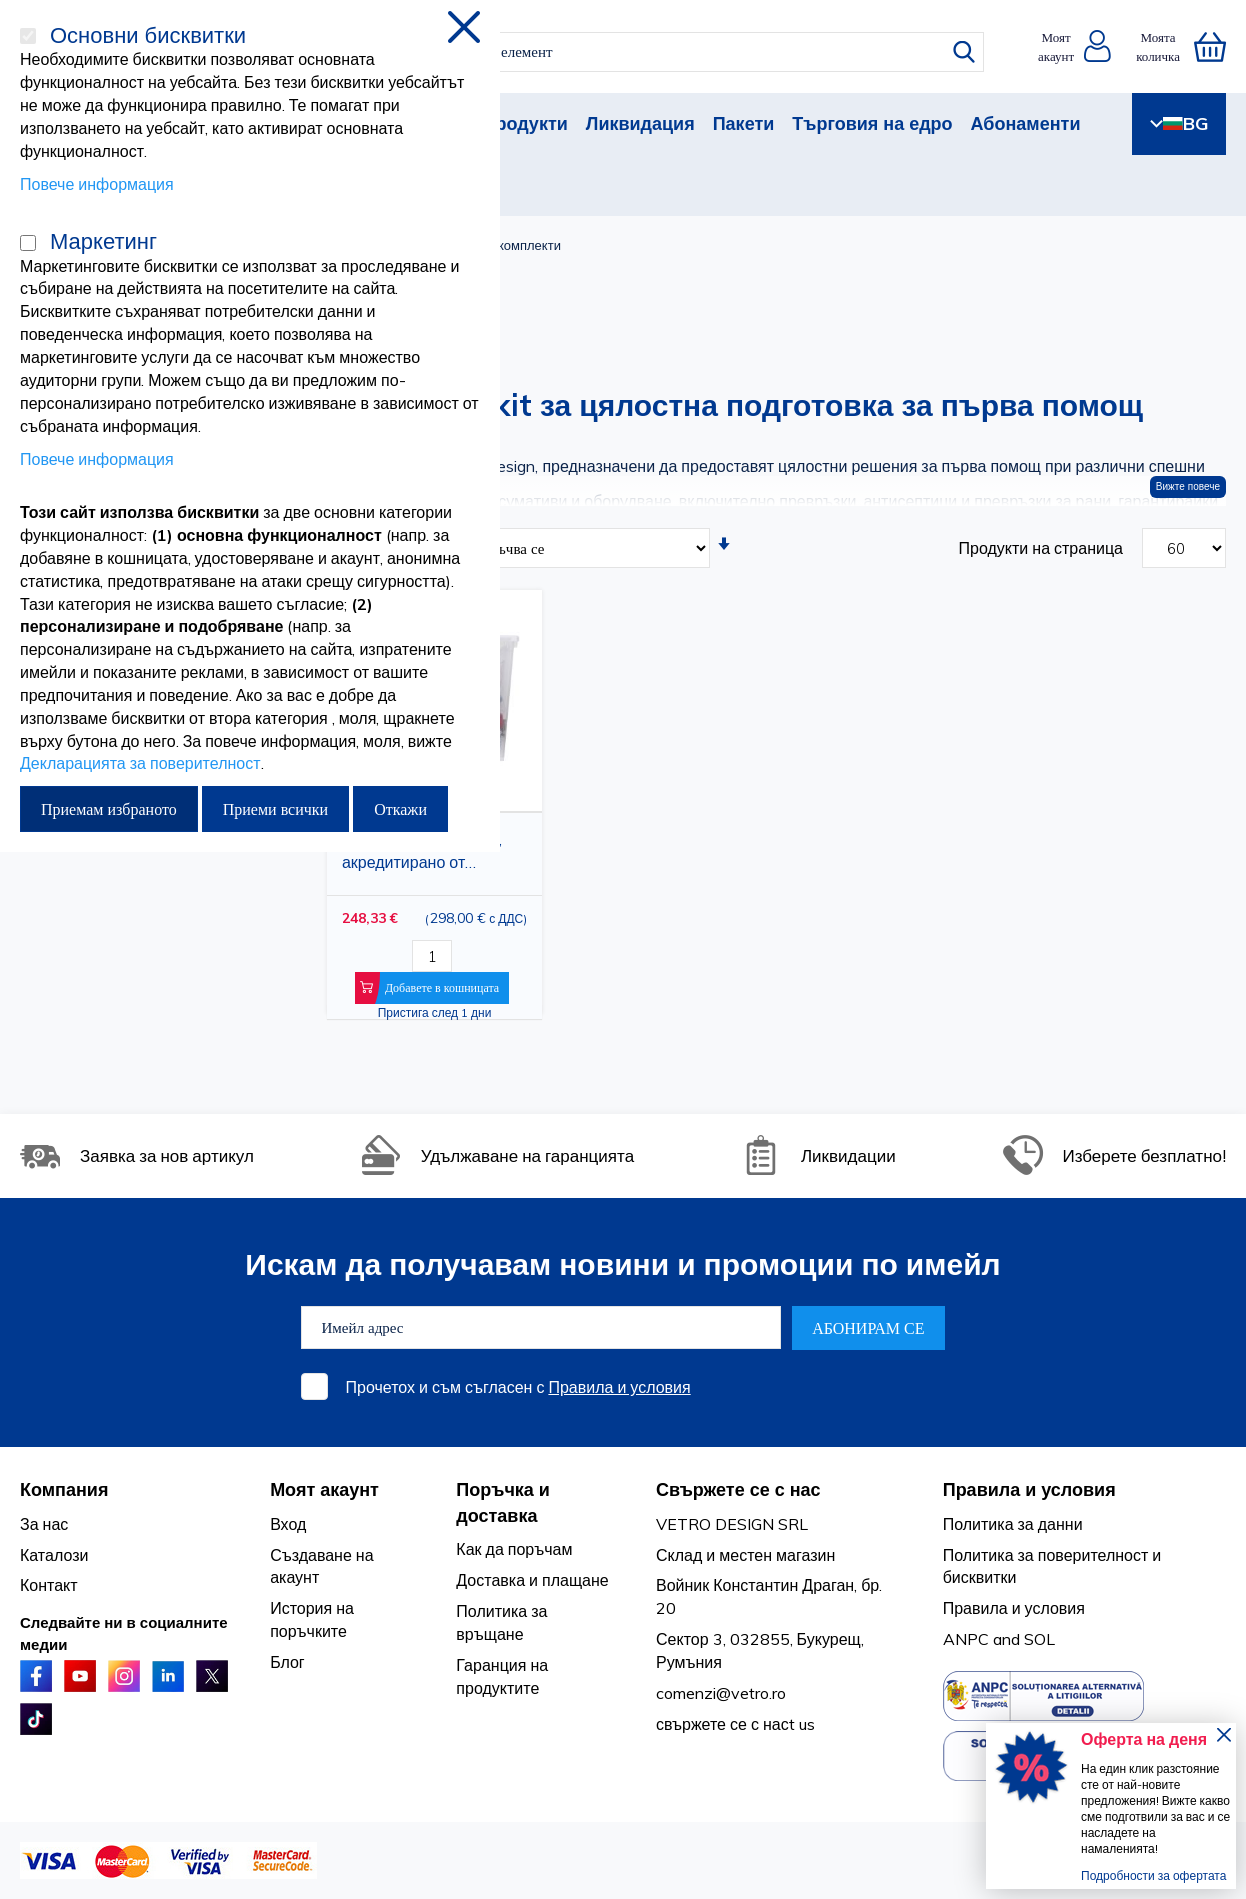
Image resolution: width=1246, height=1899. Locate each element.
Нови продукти (500, 123)
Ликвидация (640, 123)
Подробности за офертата (1153, 1875)
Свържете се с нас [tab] (738, 1489)
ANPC (966, 1639)
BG (1179, 123)
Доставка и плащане (532, 1580)
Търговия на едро (872, 123)
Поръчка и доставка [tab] (503, 1502)
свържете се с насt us (735, 1724)
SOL (1039, 1639)
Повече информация (97, 184)
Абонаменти (1026, 123)
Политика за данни (1013, 1524)
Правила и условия (619, 1387)
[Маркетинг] (28, 243)
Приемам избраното (109, 809)
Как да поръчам (514, 1549)
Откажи (400, 809)
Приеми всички (275, 809)
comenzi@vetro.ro (721, 1693)
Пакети (744, 123)
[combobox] (640, 52)
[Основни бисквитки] (28, 36)
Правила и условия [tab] (1029, 1489)
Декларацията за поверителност (140, 763)
